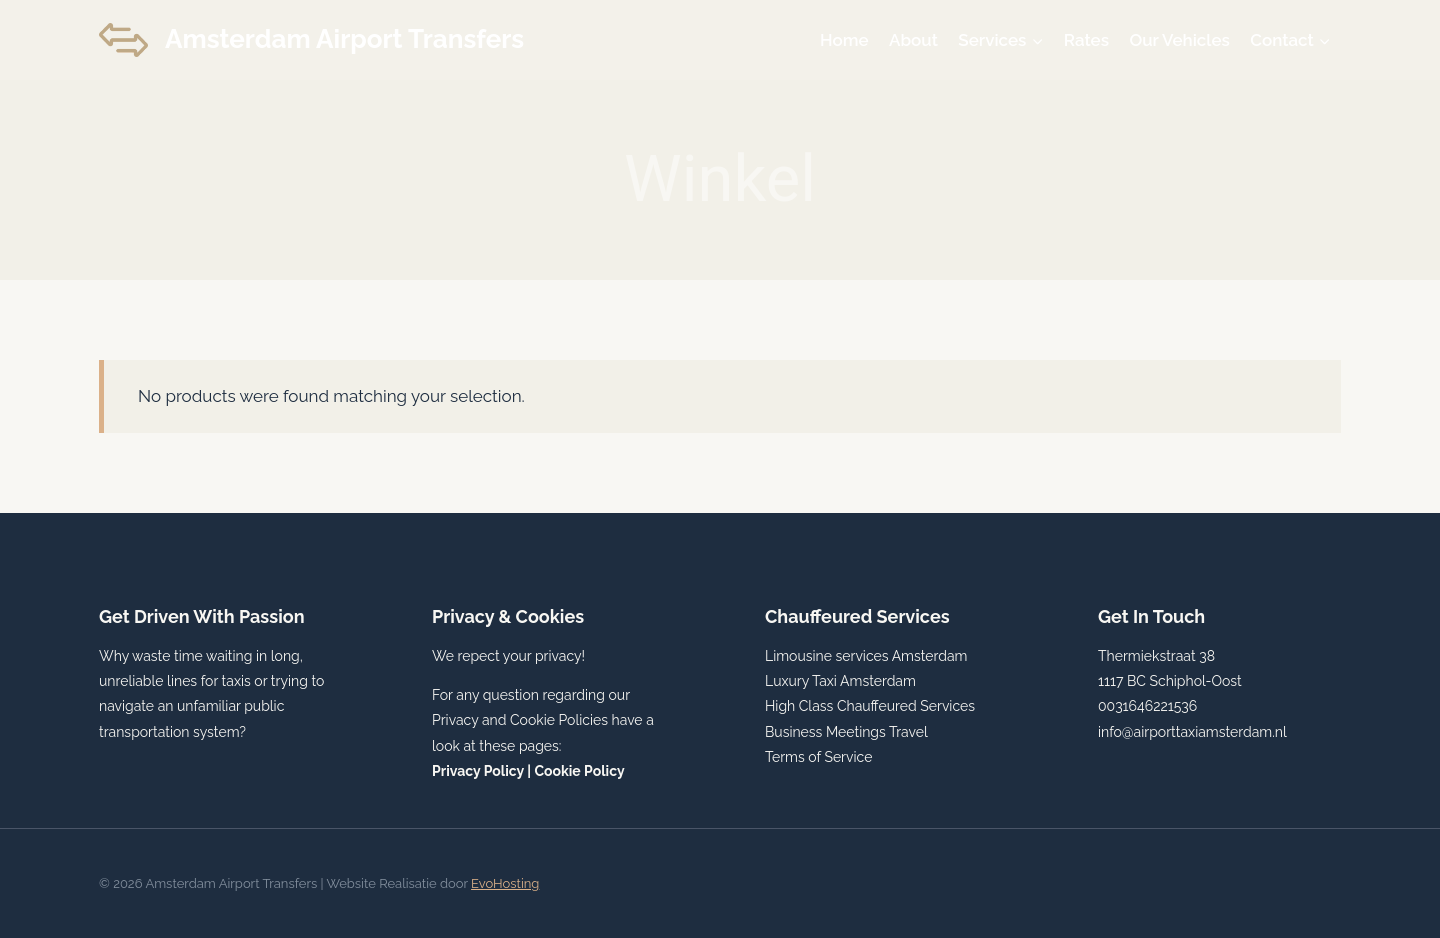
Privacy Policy (478, 771)
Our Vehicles (1179, 40)
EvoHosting (505, 883)
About (913, 40)
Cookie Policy (579, 771)
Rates (1086, 40)
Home (844, 40)
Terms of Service (818, 757)
